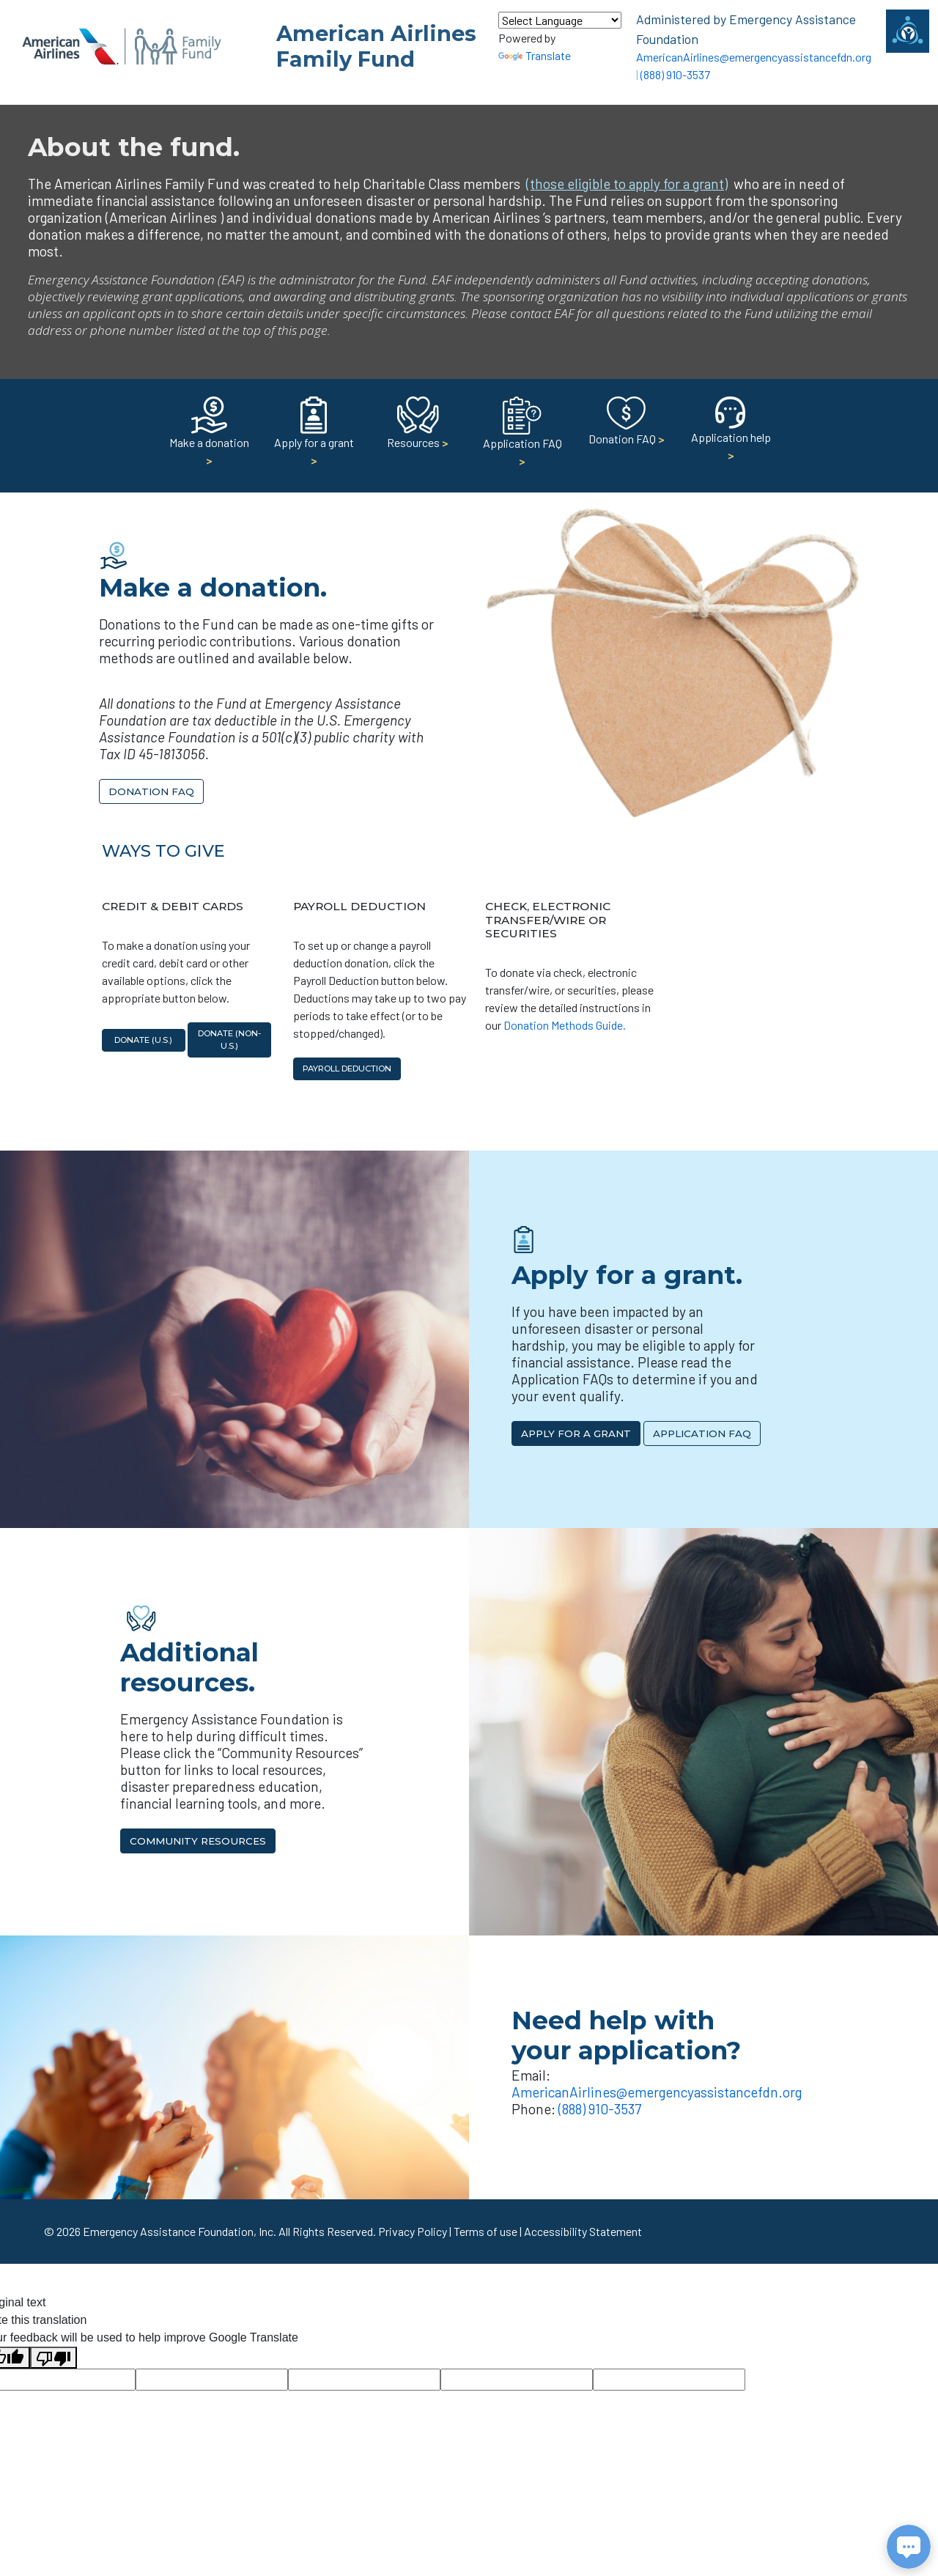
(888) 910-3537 (675, 74)
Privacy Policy (412, 2231)
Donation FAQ (151, 791)
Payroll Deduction (347, 1068)
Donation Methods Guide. (564, 1025)
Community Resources (198, 1841)
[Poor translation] (53, 2358)
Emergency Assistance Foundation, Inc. (179, 2231)
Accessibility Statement (583, 2231)
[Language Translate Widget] (559, 20)
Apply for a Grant (576, 1433)
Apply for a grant (314, 436)
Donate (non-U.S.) (229, 1039)
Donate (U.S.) (143, 1040)
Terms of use (485, 2231)
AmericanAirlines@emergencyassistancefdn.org (753, 57)
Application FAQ (522, 437)
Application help (731, 433)
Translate (534, 55)
